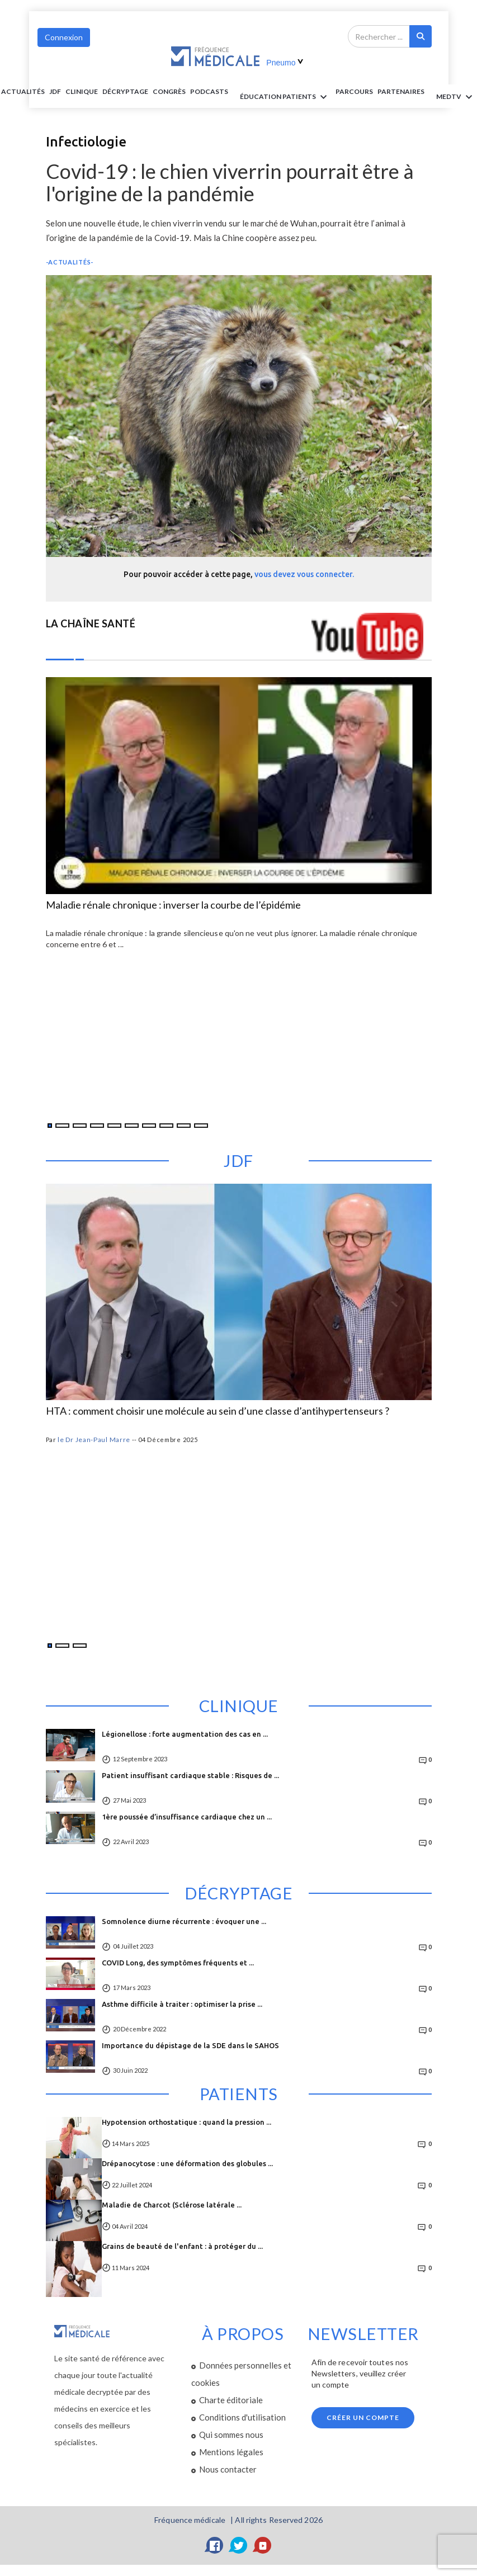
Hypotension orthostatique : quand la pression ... (186, 2122)
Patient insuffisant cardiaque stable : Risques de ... (190, 1775)
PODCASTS (209, 91)
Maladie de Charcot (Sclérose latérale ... (172, 2205)
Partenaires (400, 91)
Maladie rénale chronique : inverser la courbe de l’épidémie (173, 905)
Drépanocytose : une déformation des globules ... (187, 2163)
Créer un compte (363, 2417)
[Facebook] (214, 2545)
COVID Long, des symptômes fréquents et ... (178, 1963)
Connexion (64, 37)
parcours (354, 91)
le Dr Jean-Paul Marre (94, 1439)
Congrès (169, 91)
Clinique (81, 91)
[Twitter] (238, 2545)
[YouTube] (262, 2545)
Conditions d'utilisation (242, 2417)
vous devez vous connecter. (304, 574)
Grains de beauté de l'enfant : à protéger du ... (182, 2246)
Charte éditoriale (231, 2400)
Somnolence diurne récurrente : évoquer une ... (184, 1921)
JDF (55, 91)
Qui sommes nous (231, 2435)
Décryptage (125, 91)
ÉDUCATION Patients (285, 97)
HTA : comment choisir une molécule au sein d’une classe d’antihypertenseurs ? (217, 1411)
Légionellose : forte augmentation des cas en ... (185, 1734)
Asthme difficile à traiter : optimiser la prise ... (182, 2004)
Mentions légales (231, 2452)
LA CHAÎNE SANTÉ (91, 623)
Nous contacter (228, 2469)
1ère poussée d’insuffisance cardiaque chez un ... (187, 1817)
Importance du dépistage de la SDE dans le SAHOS (190, 2045)
